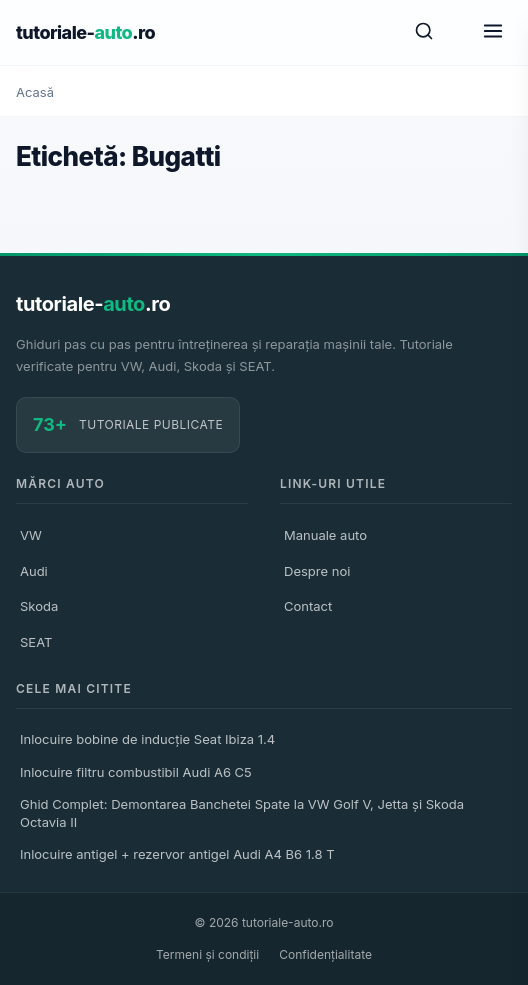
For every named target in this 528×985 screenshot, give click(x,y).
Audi (34, 571)
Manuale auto (325, 535)
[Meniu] (493, 32)
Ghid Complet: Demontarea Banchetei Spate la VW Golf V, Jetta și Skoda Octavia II (242, 813)
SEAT (36, 642)
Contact (308, 606)
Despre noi (317, 571)
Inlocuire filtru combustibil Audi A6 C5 (136, 772)
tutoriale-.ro (85, 32)
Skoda (39, 606)
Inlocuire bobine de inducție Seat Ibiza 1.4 (147, 739)
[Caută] (424, 32)
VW (31, 535)
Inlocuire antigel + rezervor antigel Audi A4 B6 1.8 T (177, 854)
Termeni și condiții (207, 954)
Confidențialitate (325, 954)
